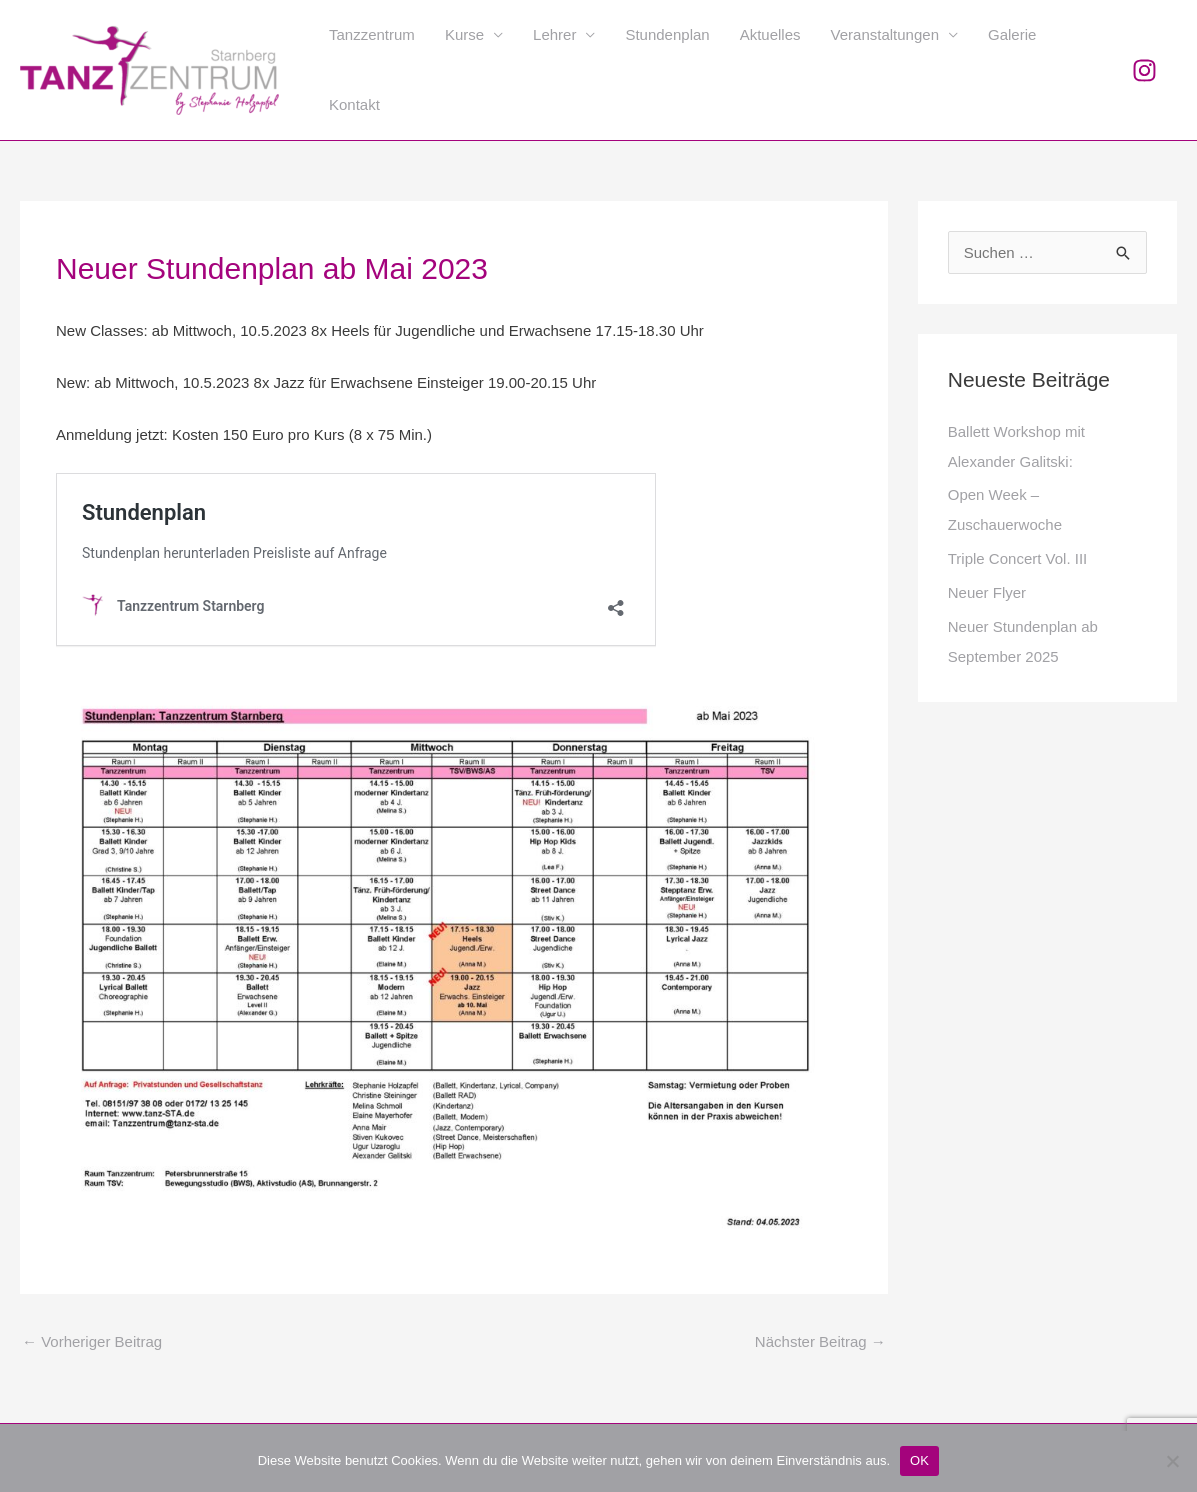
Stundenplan (667, 34)
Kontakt (354, 104)
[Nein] (1172, 1461)
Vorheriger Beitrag (92, 1341)
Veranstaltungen (885, 34)
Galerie (1012, 34)
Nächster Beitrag (820, 1341)
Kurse (464, 34)
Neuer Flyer (987, 592)
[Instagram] (1144, 70)
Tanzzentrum (372, 34)
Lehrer (554, 34)
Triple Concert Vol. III (1018, 558)
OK (919, 1460)
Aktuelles (770, 34)
